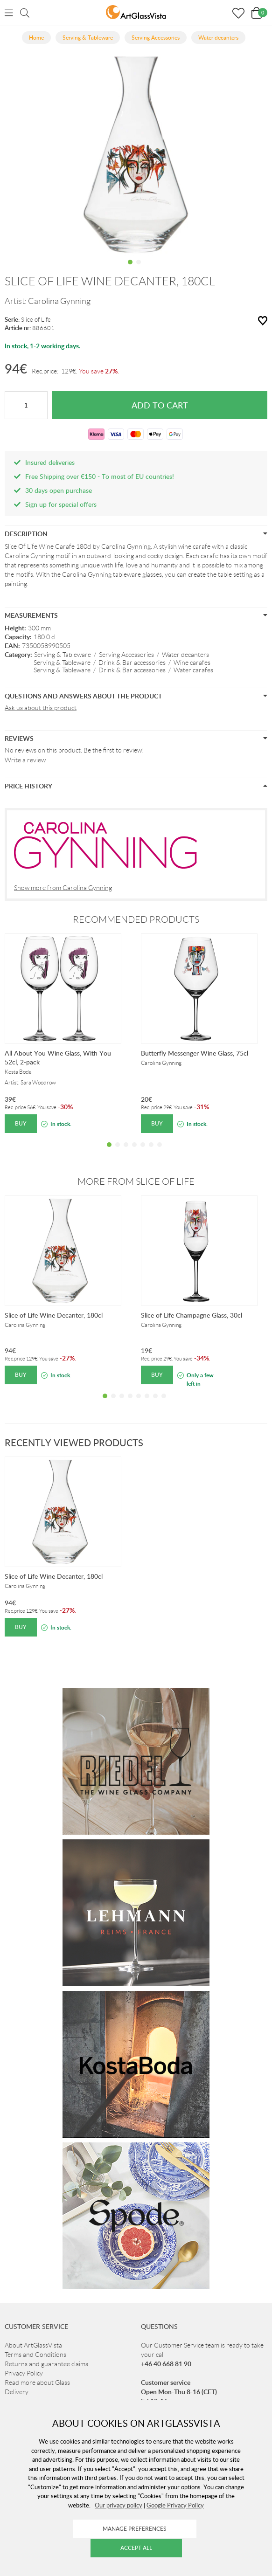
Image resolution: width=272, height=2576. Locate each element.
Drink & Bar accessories (132, 662)
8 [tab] (163, 1403)
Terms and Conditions (35, 2354)
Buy (21, 1123)
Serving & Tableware (62, 654)
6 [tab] (151, 1151)
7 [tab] (159, 1151)
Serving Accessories (126, 654)
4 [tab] (134, 1151)
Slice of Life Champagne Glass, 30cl (191, 1315)
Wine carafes (192, 662)
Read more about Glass (37, 2382)
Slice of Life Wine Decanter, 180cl (54, 1315)
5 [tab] (142, 1151)
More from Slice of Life (136, 1181)
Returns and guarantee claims (46, 2364)
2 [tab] (138, 269)
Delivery (16, 2392)
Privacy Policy (24, 2373)
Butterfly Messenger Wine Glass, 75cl (194, 1053)
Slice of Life (36, 319)
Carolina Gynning (59, 301)
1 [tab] (130, 269)
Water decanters (185, 654)
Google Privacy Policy (175, 2505)
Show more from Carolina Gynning (63, 887)
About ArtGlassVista (33, 2345)
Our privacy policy (118, 2505)
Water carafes (193, 670)
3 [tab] (126, 1151)
